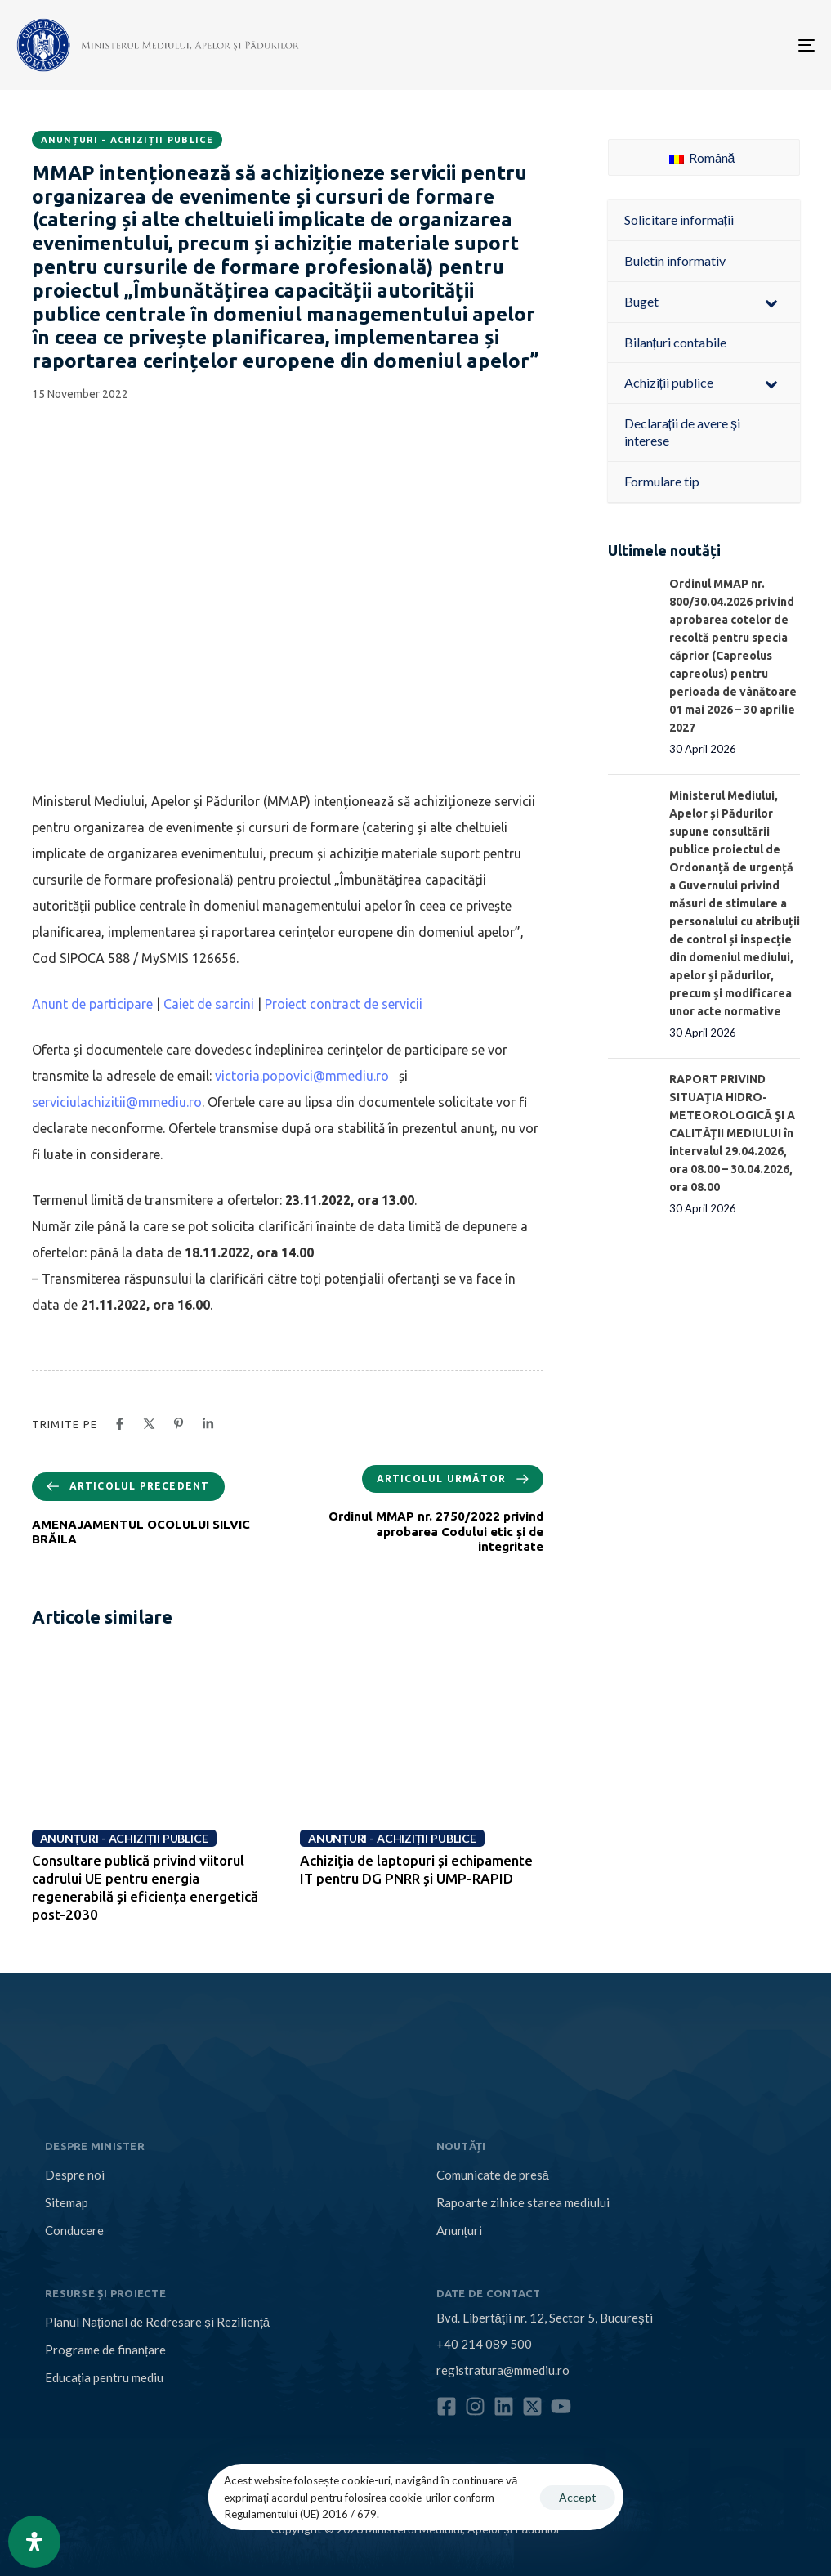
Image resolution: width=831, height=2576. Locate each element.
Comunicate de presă (492, 2174)
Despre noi (75, 2174)
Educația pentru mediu (104, 2377)
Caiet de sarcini (208, 1004)
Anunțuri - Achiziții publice (127, 140)
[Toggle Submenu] (771, 302)
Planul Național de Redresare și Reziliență (157, 2321)
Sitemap (66, 2202)
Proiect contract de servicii (343, 1004)
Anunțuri (459, 2230)
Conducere (74, 2230)
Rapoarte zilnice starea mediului (523, 2202)
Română (702, 157)
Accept (577, 2497)
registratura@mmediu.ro (503, 2370)
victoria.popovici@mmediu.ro (302, 1075)
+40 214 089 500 (484, 2343)
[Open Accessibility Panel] (34, 2542)
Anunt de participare (92, 1004)
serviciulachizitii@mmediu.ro (117, 1102)
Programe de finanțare (105, 2349)
